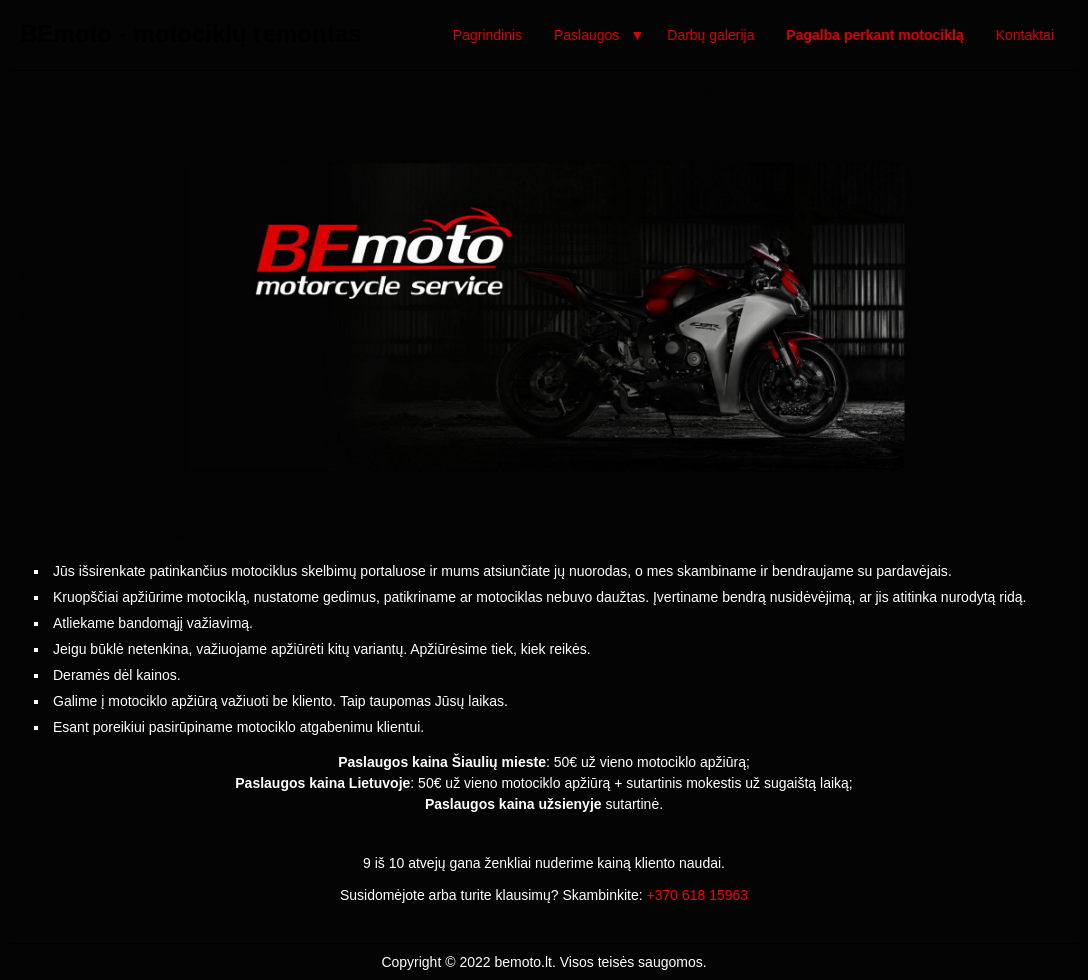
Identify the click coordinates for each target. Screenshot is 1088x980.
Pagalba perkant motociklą (874, 35)
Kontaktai (1025, 35)
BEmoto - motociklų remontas (190, 33)
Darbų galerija (710, 35)
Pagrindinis (487, 35)
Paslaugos (586, 35)
